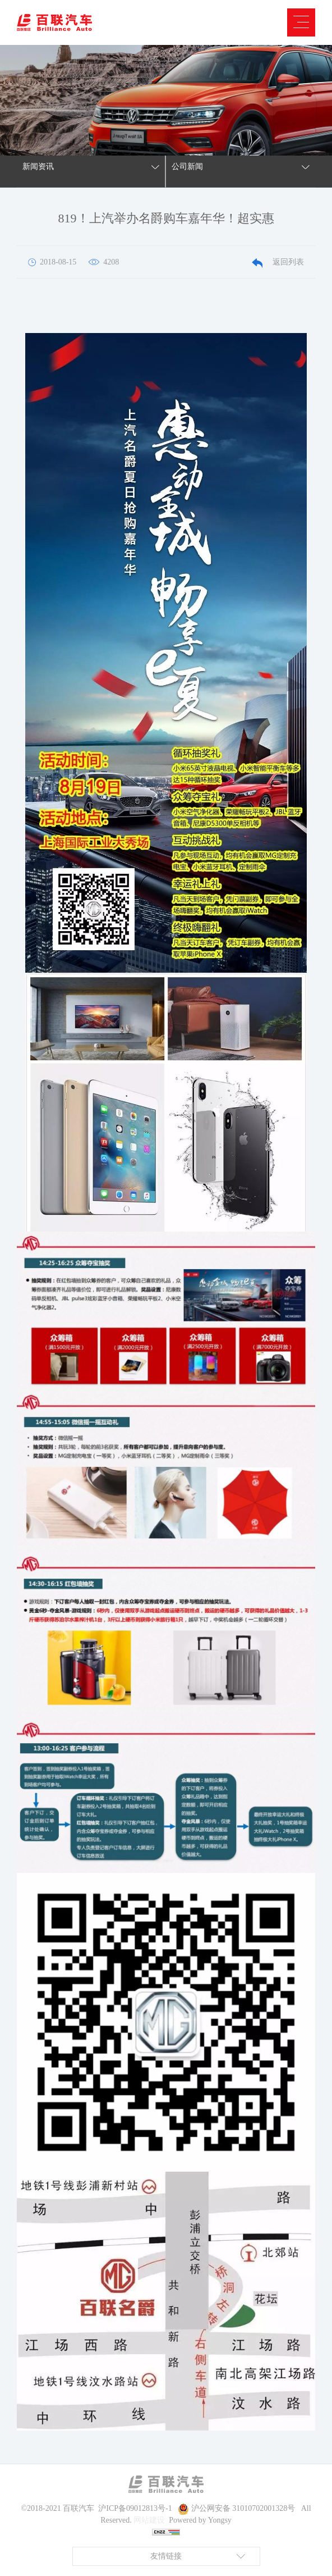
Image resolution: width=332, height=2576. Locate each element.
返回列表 (278, 262)
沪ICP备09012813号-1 (135, 2508)
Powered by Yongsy (200, 2520)
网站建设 (149, 2520)
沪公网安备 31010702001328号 (243, 2508)
